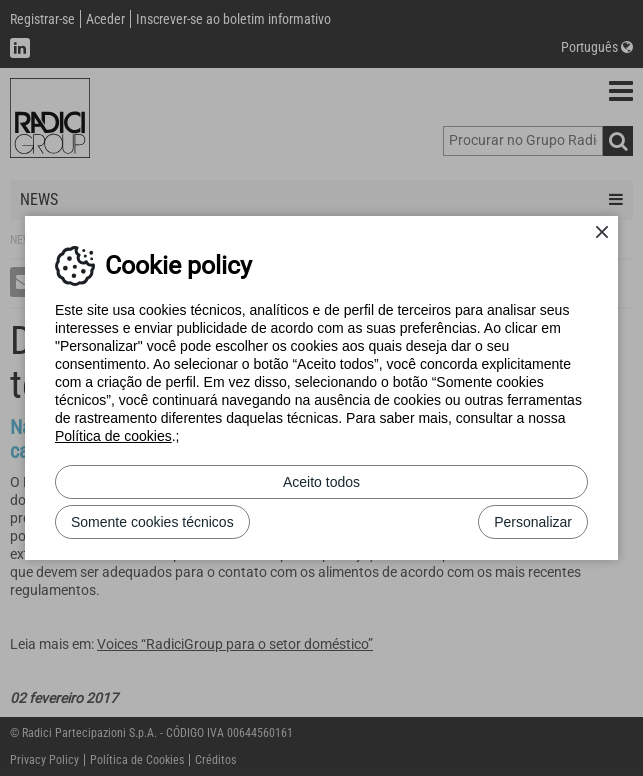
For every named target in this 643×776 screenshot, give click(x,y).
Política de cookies (113, 436)
